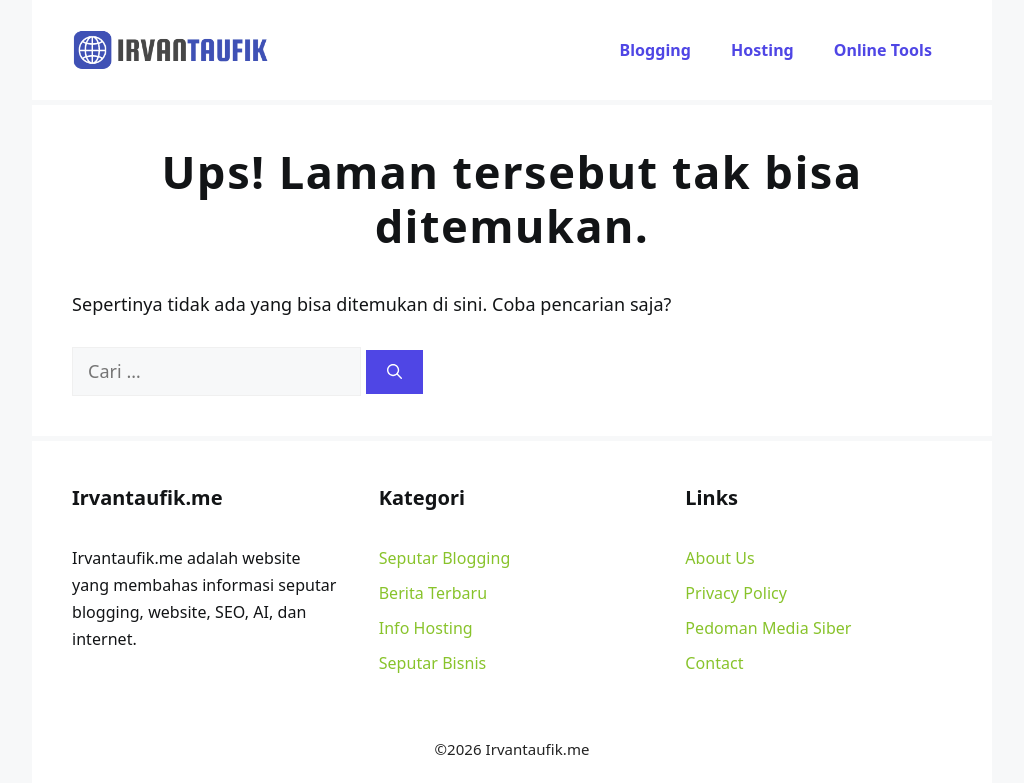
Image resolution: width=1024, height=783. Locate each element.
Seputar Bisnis (433, 663)
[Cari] (394, 372)
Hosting (762, 50)
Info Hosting (426, 628)
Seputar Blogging (445, 558)
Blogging (655, 50)
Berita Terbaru (433, 593)
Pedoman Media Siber (768, 628)
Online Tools (883, 50)
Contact (714, 663)
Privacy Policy (736, 593)
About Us (719, 558)
